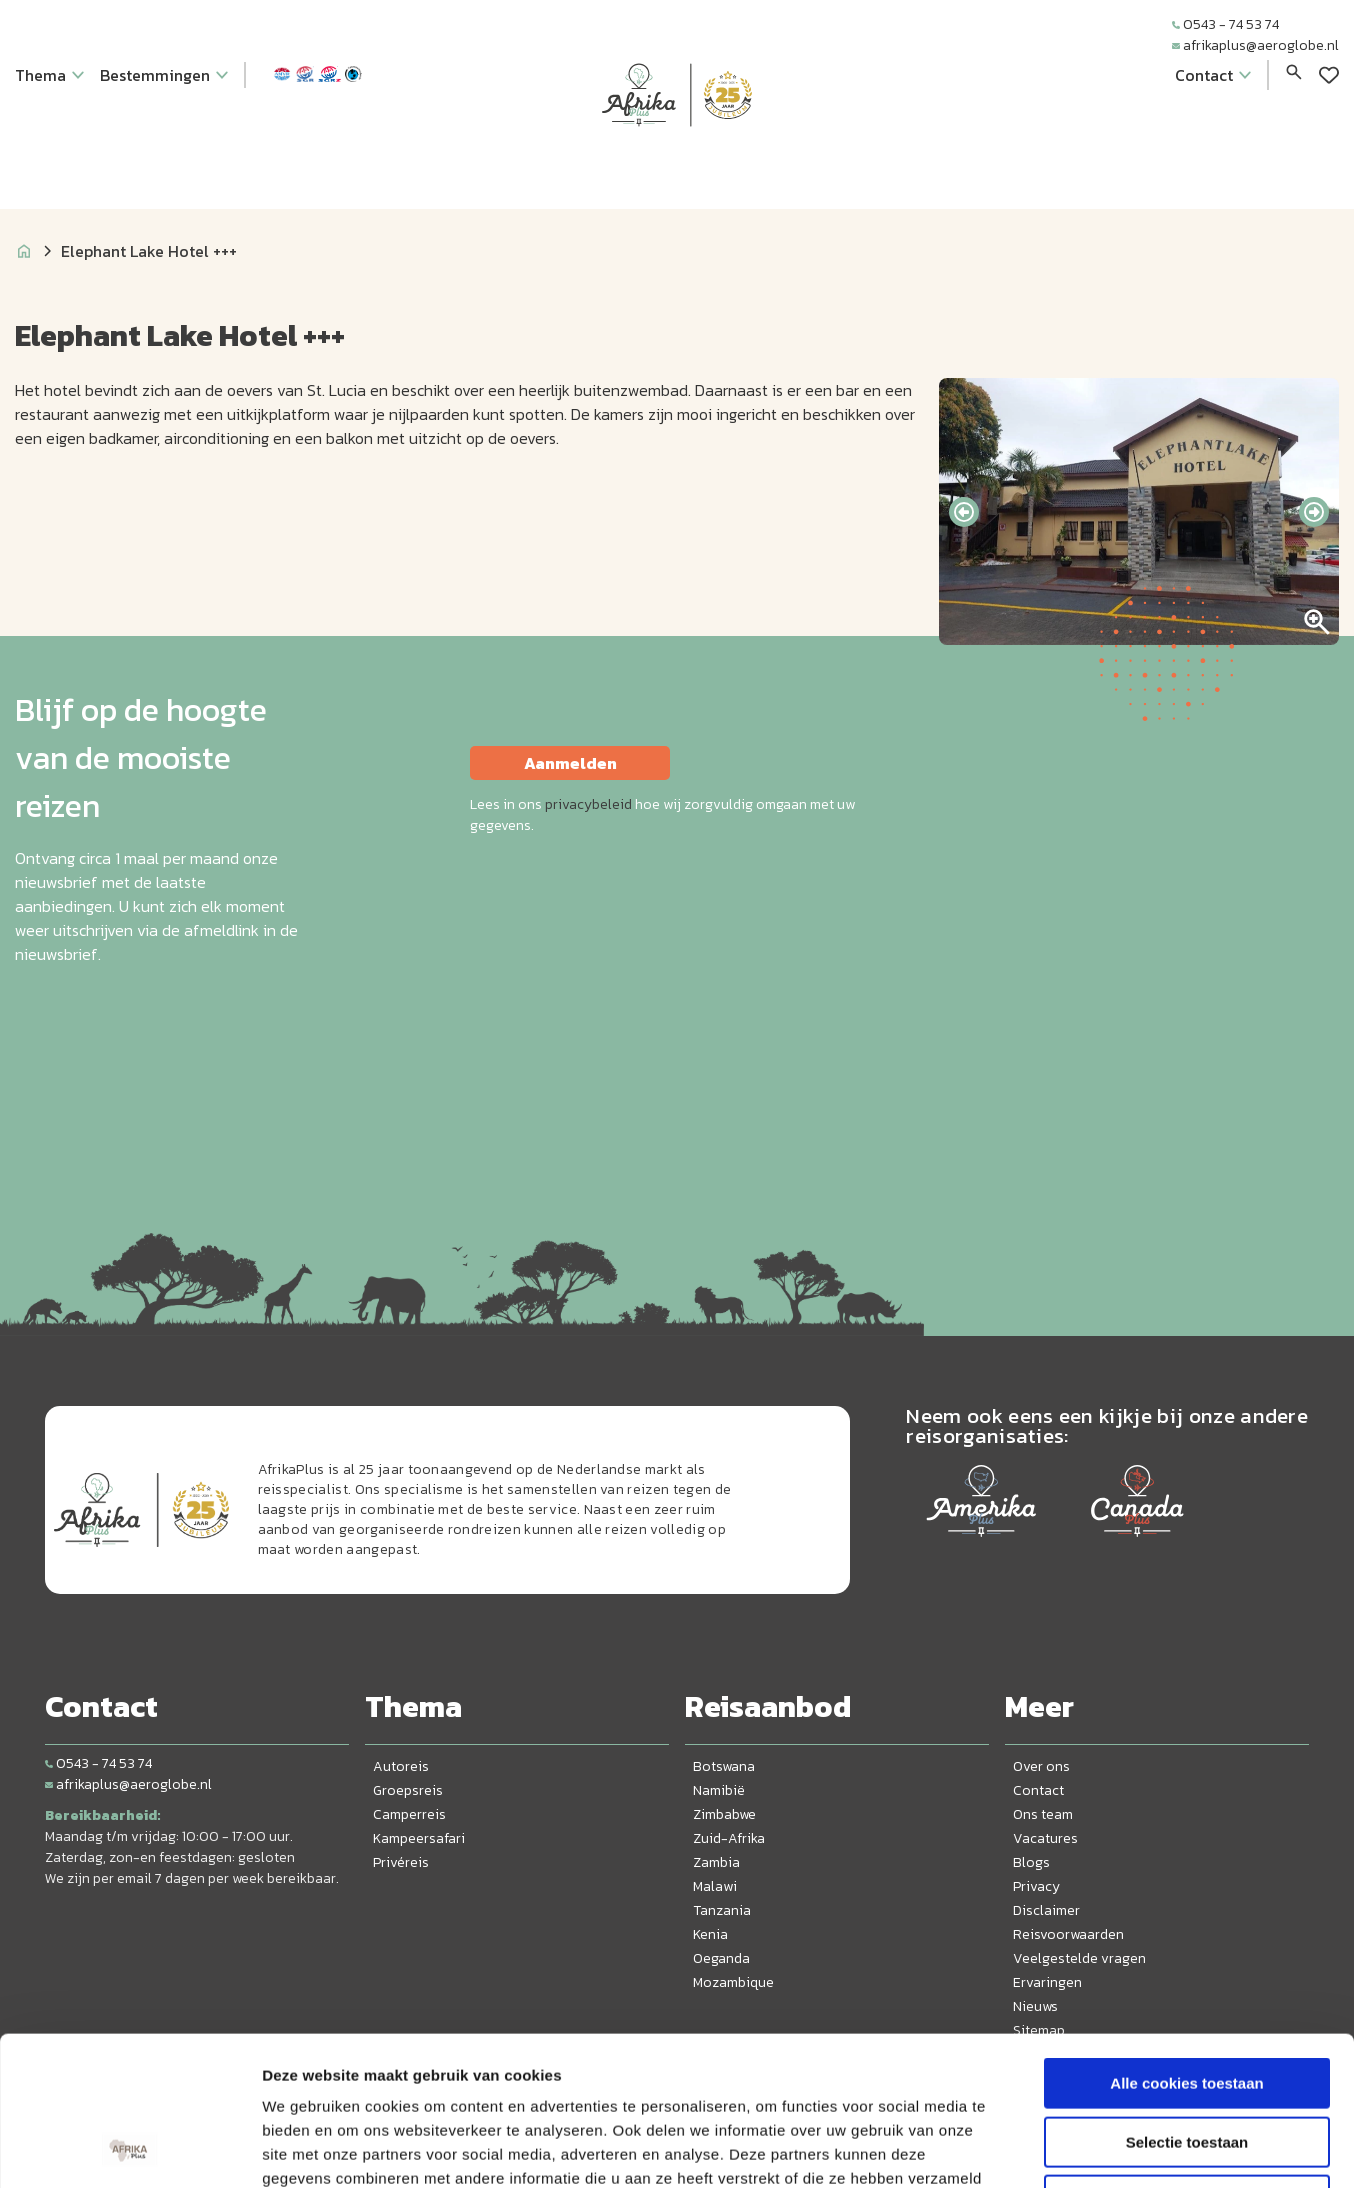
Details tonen (1080, 2148)
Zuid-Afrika (729, 1838)
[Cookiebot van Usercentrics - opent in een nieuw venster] (129, 2149)
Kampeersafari (419, 1838)
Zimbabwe (724, 1814)
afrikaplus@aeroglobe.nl (1255, 45)
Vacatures (1045, 1838)
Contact (1038, 1790)
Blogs (1031, 1862)
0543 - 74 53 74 (1225, 24)
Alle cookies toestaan (1186, 1943)
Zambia (716, 1862)
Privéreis (401, 1862)
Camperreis (409, 1814)
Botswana (724, 1766)
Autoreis (401, 1766)
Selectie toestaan (1187, 2002)
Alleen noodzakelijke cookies (1187, 2060)
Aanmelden (570, 763)
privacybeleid (588, 804)
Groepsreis (408, 1790)
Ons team (1043, 1814)
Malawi (715, 1886)
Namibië (719, 1790)
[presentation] (964, 512)
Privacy (1036, 1886)
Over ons (1041, 1766)
